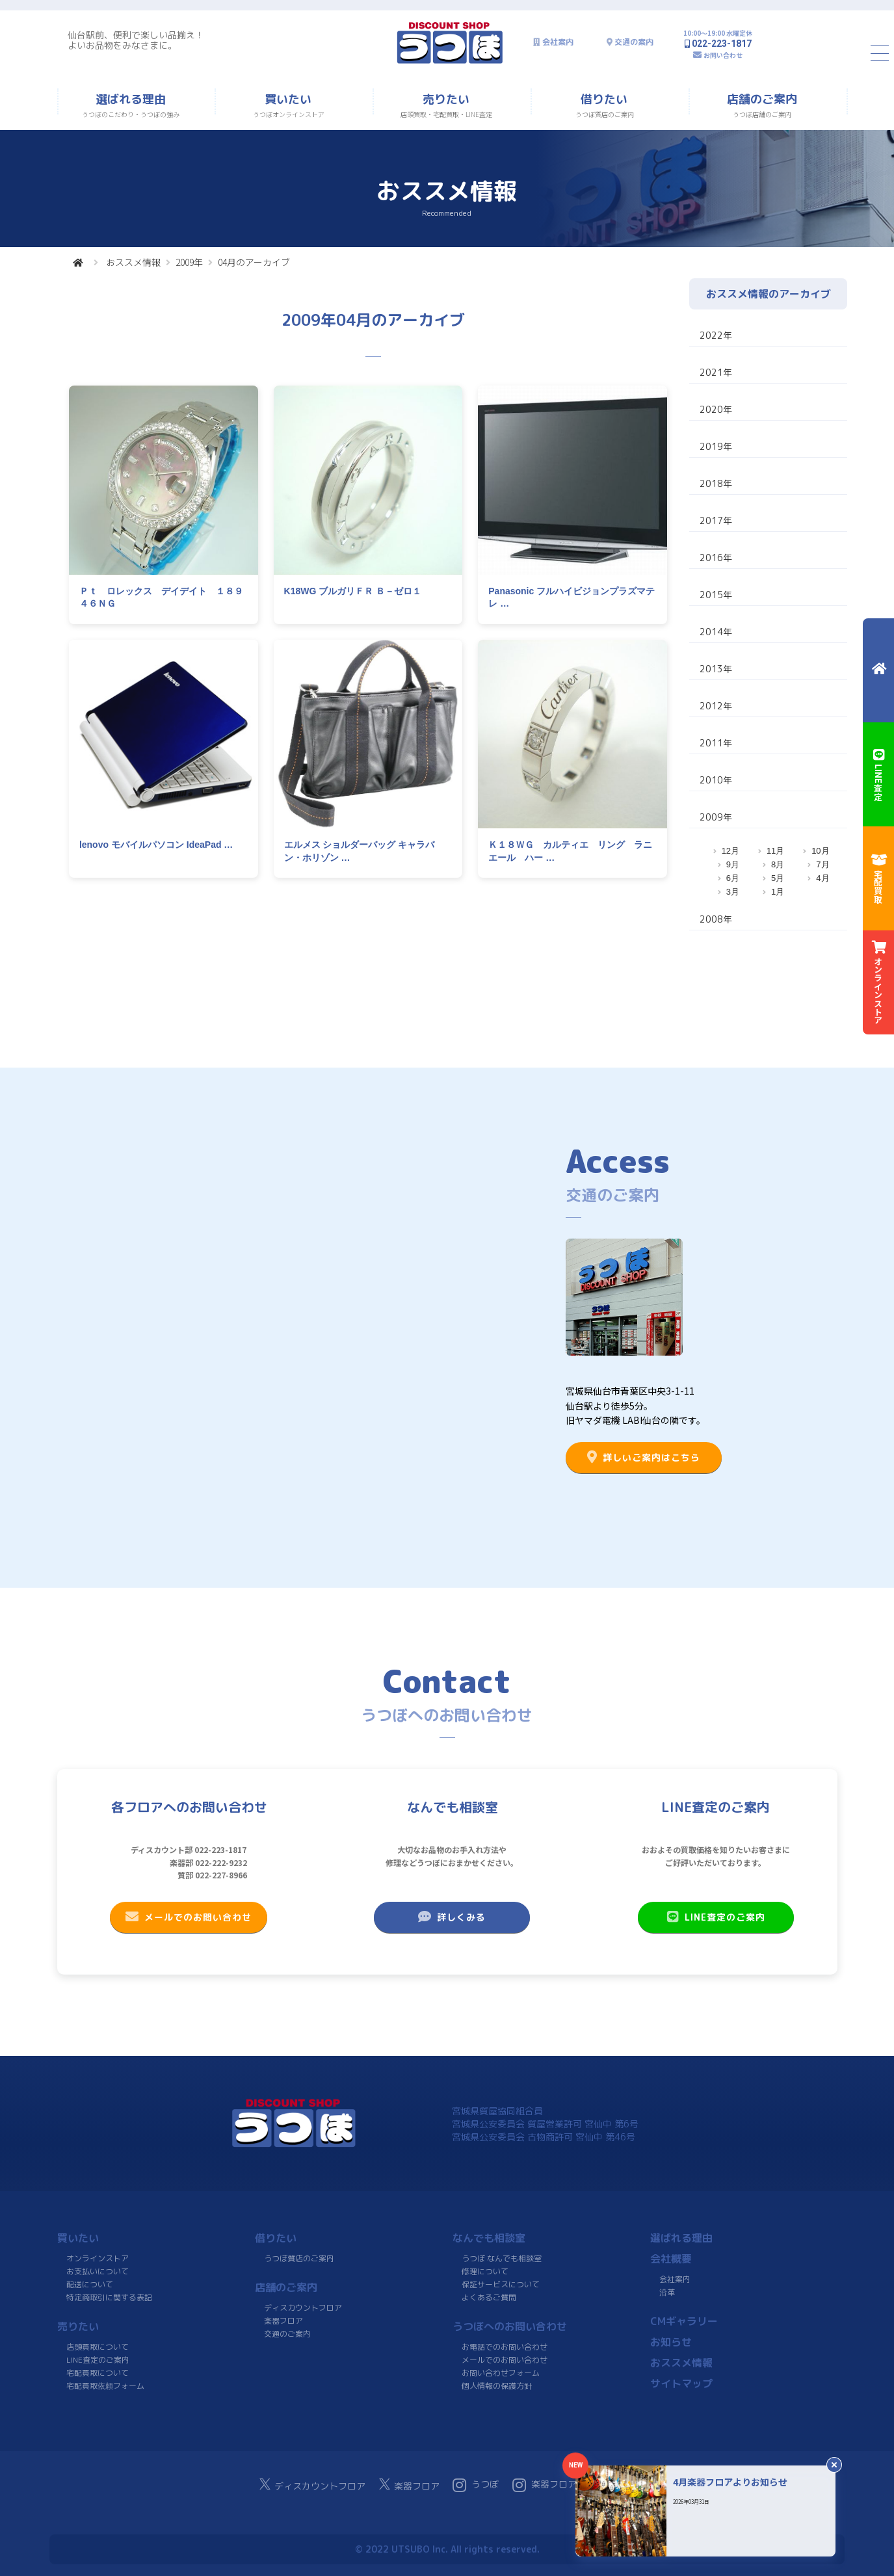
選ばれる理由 (681, 2238)
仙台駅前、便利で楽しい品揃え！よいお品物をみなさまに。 (136, 40)
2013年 (716, 669)
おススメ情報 (133, 262)
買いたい (78, 2238)
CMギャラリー (683, 2321)
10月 (820, 851)
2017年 (716, 520)
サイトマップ (681, 2383)
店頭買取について (97, 2346)
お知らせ (670, 2342)
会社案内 (557, 41)
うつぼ (476, 2485)
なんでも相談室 (489, 2238)
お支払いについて (97, 2271)
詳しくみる (452, 1916)
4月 (822, 878)
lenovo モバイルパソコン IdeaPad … (156, 844)
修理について (485, 2271)
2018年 (716, 483)
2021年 (716, 372)
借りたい (275, 2238)
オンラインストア (97, 2258)
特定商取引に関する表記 (108, 2297)
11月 (775, 851)
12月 (730, 851)
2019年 (716, 446)
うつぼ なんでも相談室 (502, 2258)
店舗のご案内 (286, 2287)
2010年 (716, 780)
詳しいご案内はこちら (643, 1457)
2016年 (716, 557)
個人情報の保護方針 (496, 2385)
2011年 (716, 743)
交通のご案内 (286, 2333)
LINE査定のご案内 (715, 1916)
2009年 (189, 262)
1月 (777, 892)
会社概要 (671, 2259)
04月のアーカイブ (254, 262)
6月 (732, 878)
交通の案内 (633, 41)
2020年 (716, 409)
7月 (822, 864)
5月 (777, 878)
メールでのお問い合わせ (188, 1916)
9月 (732, 864)
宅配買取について (97, 2372)
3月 (732, 892)
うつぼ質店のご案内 (298, 2258)
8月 (777, 864)
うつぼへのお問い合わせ (510, 2326)
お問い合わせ (723, 55)
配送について (89, 2284)
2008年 (716, 919)
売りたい (78, 2326)
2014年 (716, 631)
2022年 (716, 335)
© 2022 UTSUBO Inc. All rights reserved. (446, 2549)
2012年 (716, 706)
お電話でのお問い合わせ (504, 2346)
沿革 (666, 2292)
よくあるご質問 (488, 2297)
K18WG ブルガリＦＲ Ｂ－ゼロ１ (353, 591)
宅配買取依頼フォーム (105, 2385)
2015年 (716, 594)
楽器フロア (282, 2320)
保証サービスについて (500, 2284)
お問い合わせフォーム (500, 2372)
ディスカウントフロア (303, 2307)
